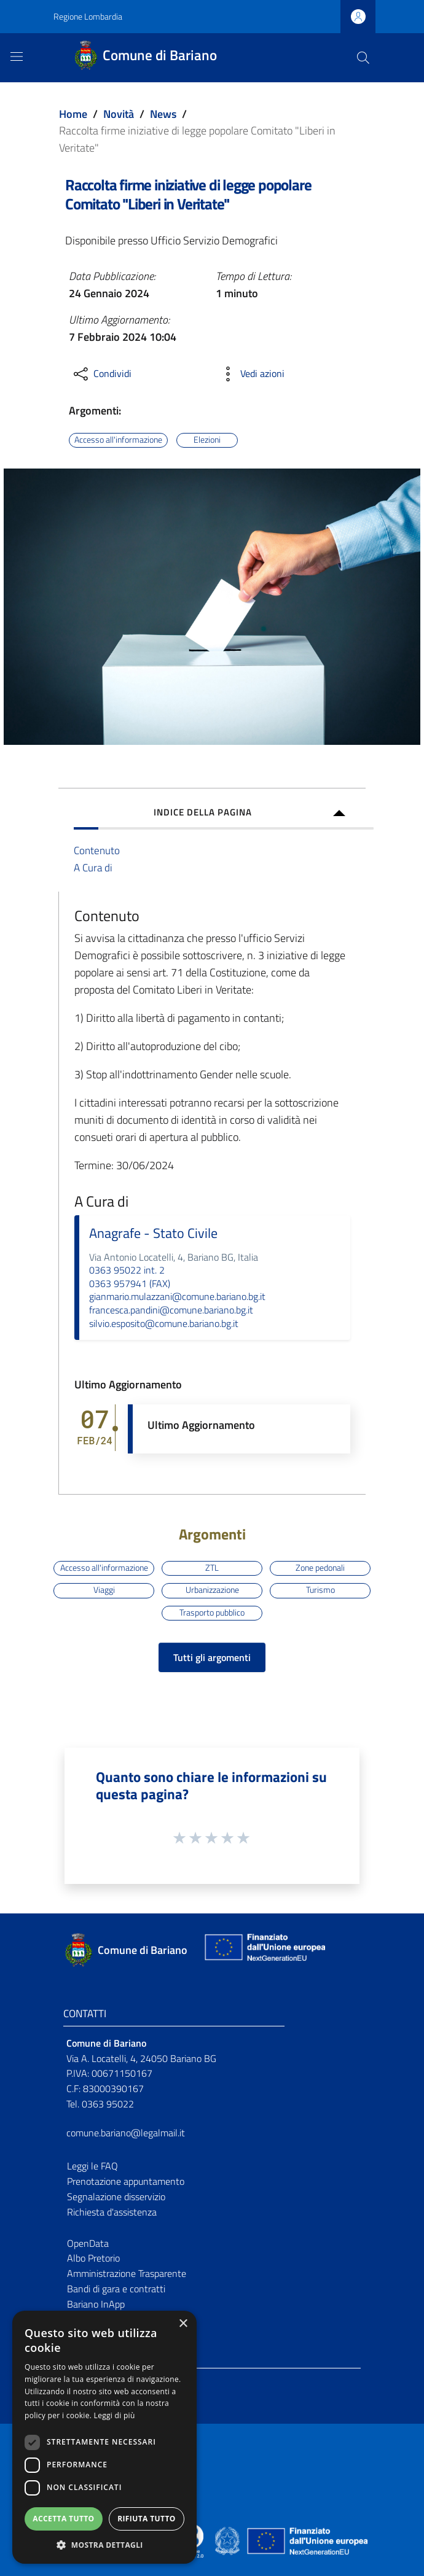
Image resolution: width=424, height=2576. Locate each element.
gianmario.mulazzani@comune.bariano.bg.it (177, 1296)
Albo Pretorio (93, 2258)
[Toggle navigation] (16, 56)
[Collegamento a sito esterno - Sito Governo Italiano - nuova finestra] (228, 2540)
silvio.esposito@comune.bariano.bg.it (163, 1323)
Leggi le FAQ (92, 2165)
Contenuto (97, 850)
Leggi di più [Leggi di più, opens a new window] (114, 2415)
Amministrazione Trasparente (126, 2273)
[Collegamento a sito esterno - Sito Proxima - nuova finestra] (212, 2540)
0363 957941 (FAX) (129, 1283)
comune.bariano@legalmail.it (125, 2132)
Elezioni (207, 439)
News (163, 114)
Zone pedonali (320, 1567)
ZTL (212, 1567)
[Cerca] (363, 57)
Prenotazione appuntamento (125, 2181)
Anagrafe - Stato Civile (153, 1233)
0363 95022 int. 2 (127, 1270)
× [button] (182, 2324)
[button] (104, 2545)
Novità (118, 114)
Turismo (320, 1590)
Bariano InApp (96, 2304)
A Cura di (93, 867)
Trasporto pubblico (212, 1612)
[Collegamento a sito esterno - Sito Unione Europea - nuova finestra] (263, 1950)
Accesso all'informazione (118, 439)
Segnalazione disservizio (116, 2196)
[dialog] (104, 2437)
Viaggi (104, 1590)
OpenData (88, 2243)
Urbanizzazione (212, 1590)
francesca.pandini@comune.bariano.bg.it (171, 1309)
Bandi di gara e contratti (116, 2288)
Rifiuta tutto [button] (146, 2518)
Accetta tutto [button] (63, 2518)
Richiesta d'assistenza (112, 2211)
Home (73, 114)
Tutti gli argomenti (212, 1657)
